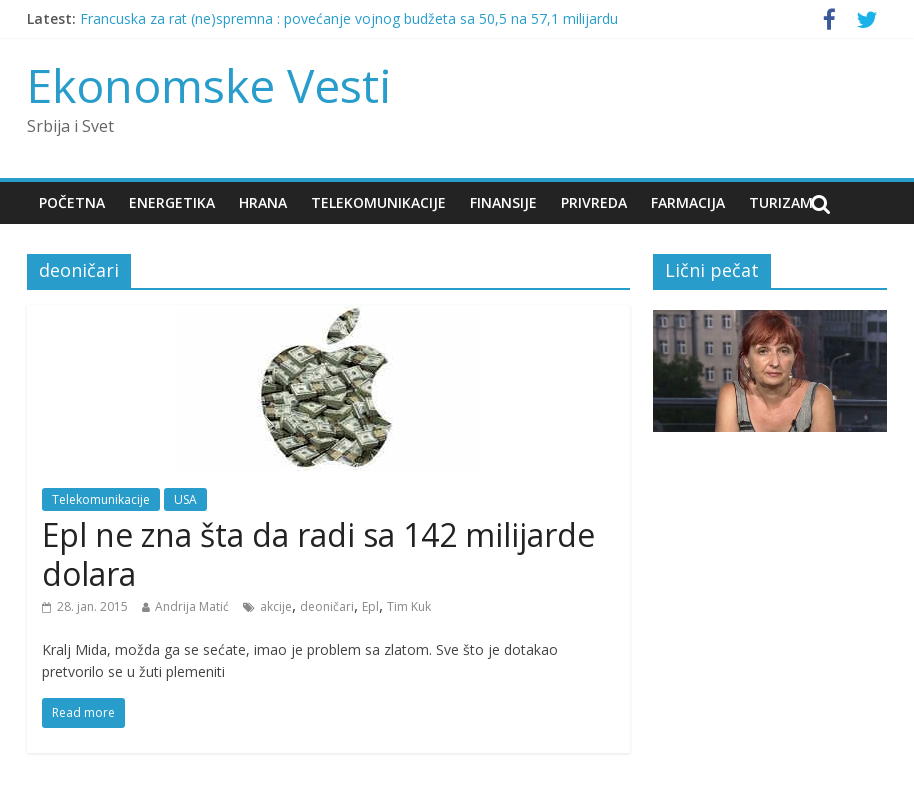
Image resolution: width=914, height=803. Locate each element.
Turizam (781, 202)
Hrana (263, 202)
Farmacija (688, 202)
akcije (276, 606)
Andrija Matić (192, 606)
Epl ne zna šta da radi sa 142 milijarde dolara (318, 553)
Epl (370, 606)
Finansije (503, 202)
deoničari (327, 606)
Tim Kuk (409, 606)
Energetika (172, 202)
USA (185, 499)
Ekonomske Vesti (209, 85)
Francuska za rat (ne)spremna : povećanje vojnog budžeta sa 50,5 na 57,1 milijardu (349, 18)
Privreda (594, 202)
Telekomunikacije (378, 202)
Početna (72, 202)
